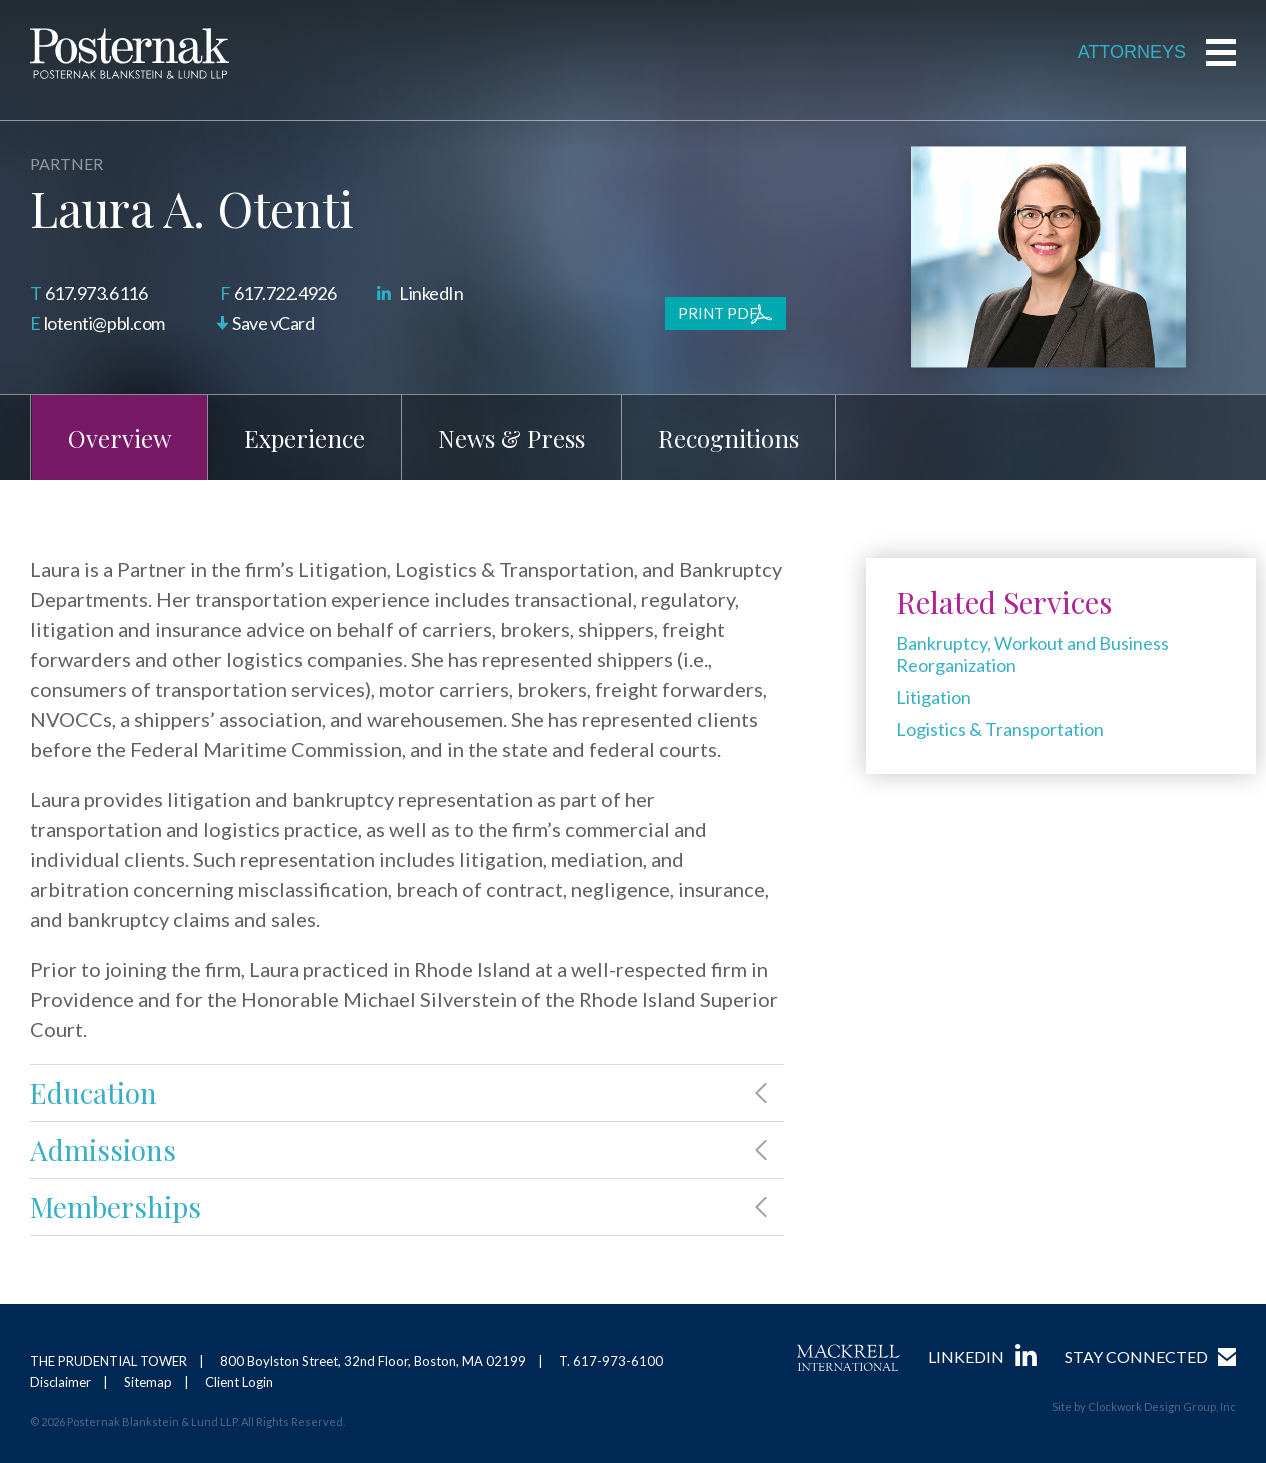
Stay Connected (1136, 1356)
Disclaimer (60, 1382)
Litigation (933, 697)
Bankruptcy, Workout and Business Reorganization (1032, 654)
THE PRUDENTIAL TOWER (108, 1361)
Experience (304, 438)
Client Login (239, 1382)
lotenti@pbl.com (104, 323)
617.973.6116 (96, 293)
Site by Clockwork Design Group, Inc (1144, 1406)
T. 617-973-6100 (611, 1361)
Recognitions (728, 438)
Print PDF (718, 313)
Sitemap (148, 1382)
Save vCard (273, 323)
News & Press (511, 438)
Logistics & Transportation (1000, 729)
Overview (119, 438)
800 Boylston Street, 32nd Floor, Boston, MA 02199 (373, 1361)
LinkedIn (431, 293)
